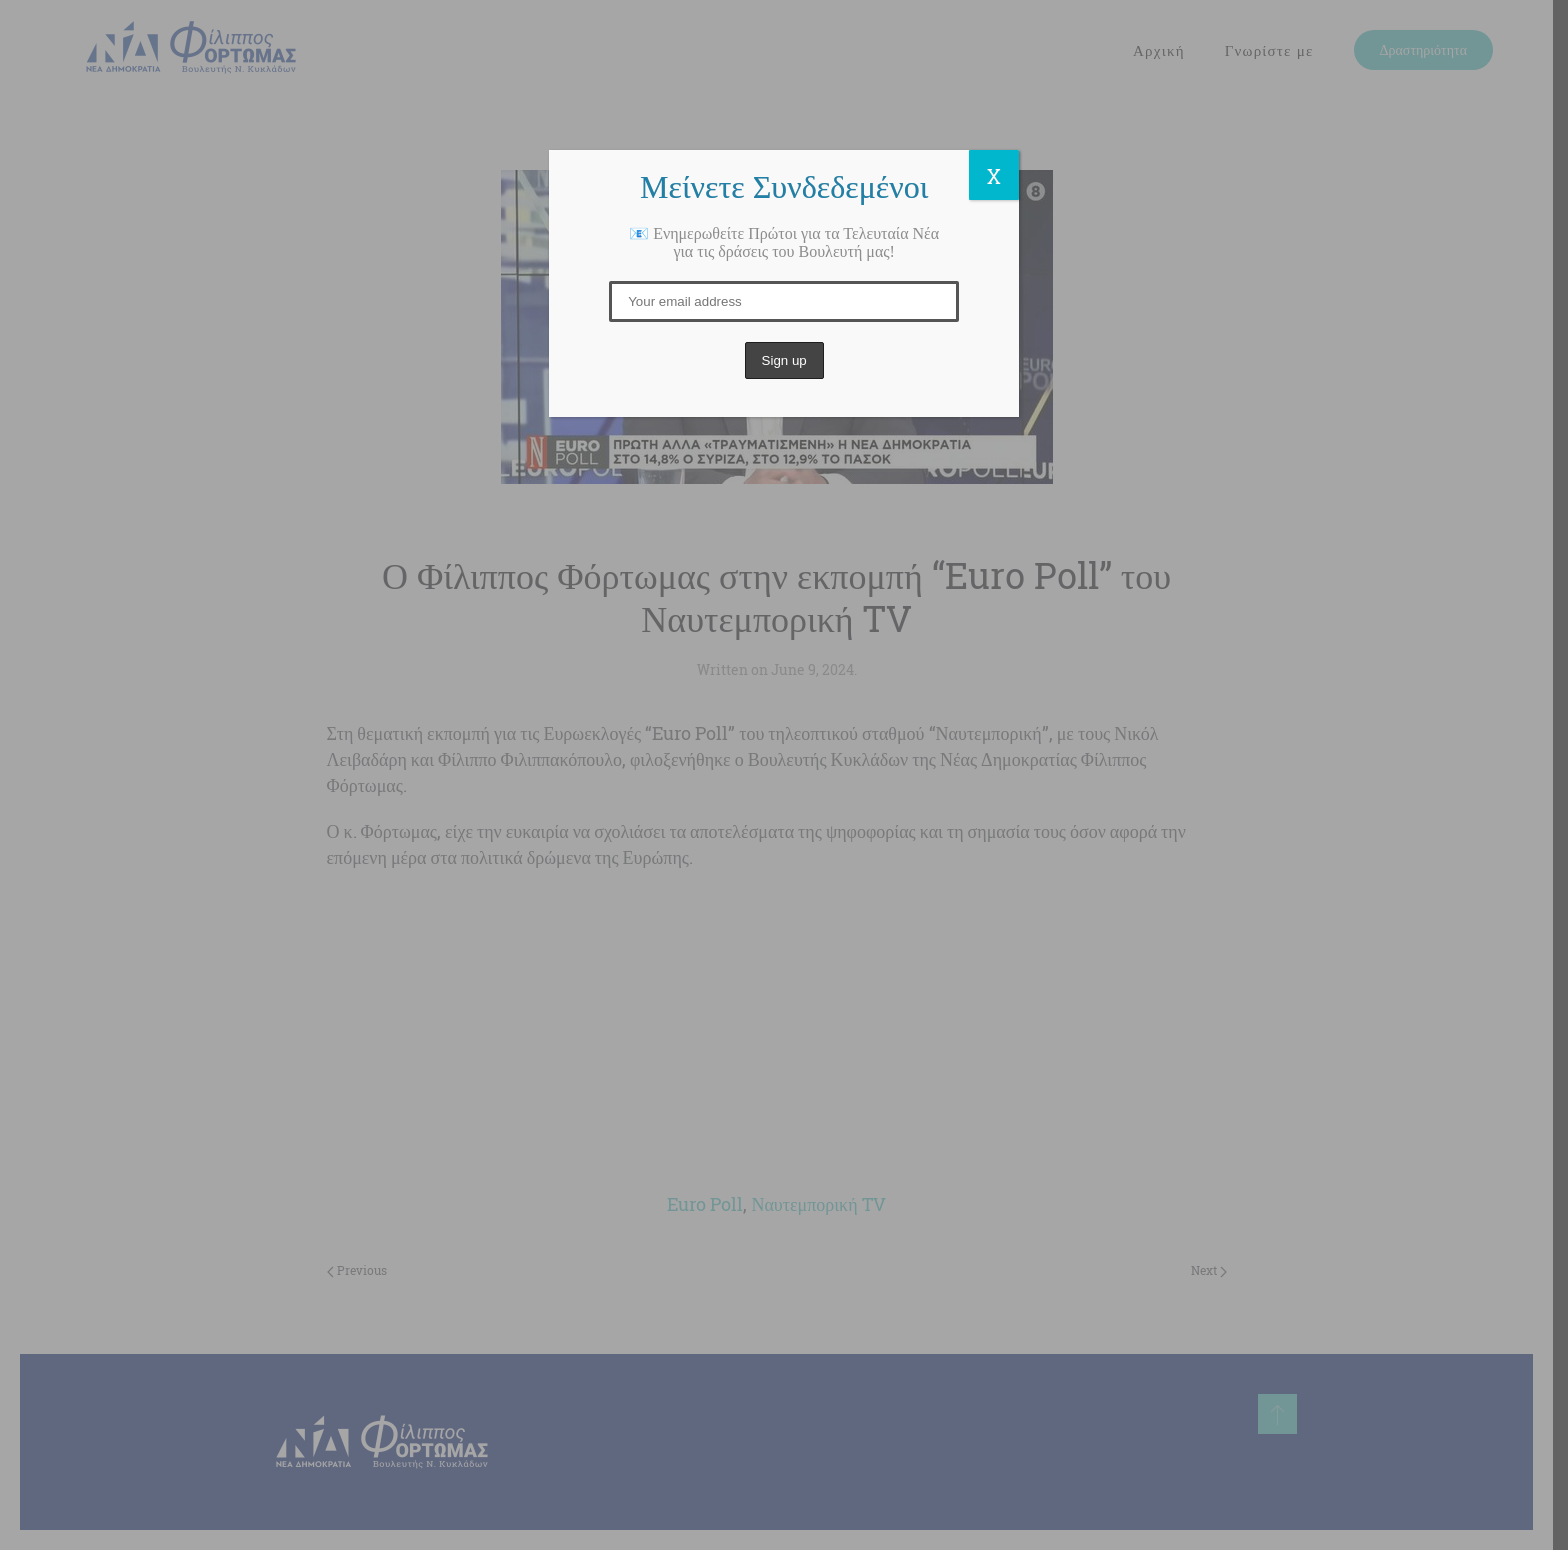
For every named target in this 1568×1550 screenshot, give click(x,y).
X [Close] (994, 176)
